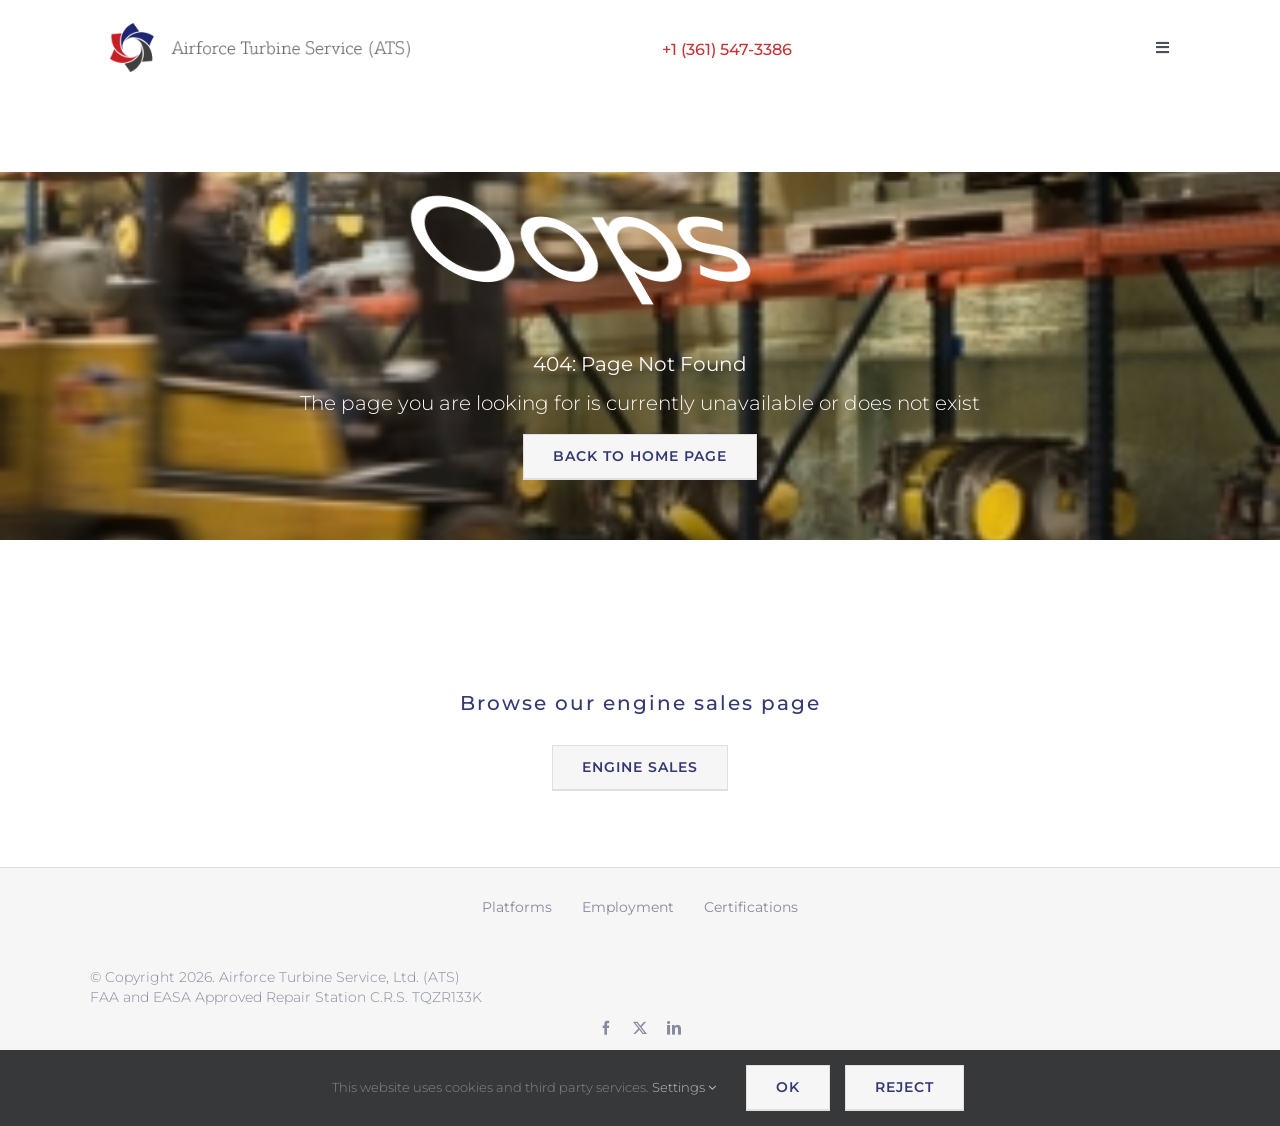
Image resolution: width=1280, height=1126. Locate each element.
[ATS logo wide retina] (260, 30)
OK (788, 1087)
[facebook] (606, 1028)
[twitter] (640, 1028)
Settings (684, 1087)
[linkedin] (674, 1028)
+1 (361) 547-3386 (727, 49)
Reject (904, 1087)
